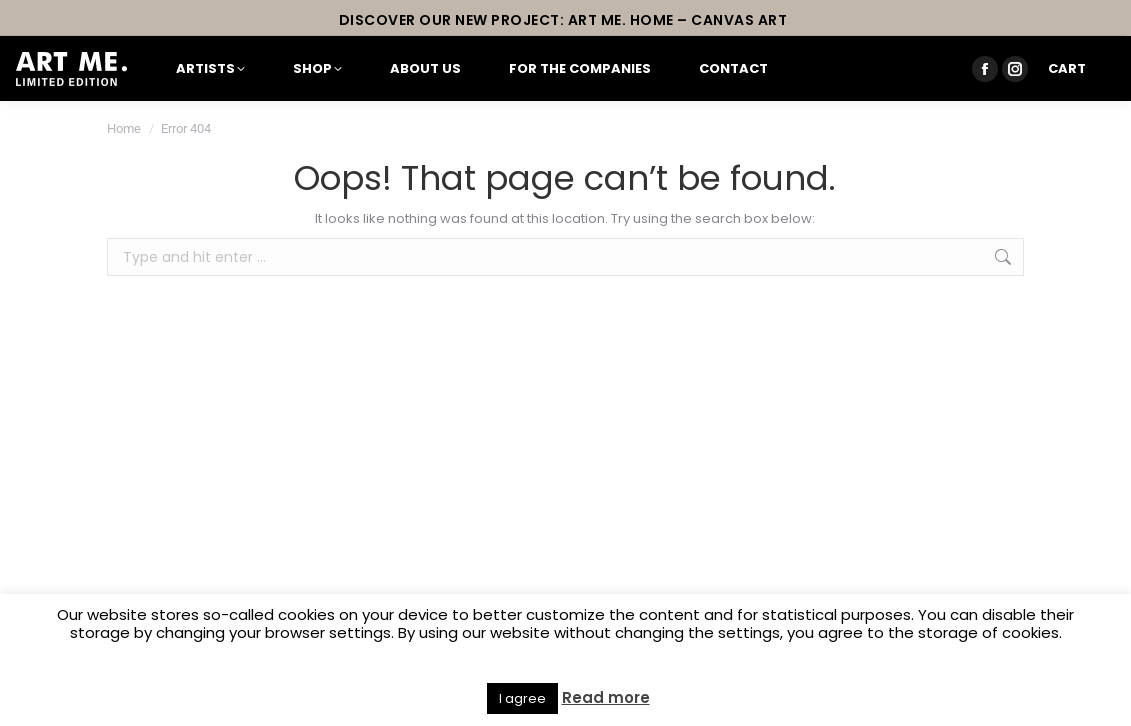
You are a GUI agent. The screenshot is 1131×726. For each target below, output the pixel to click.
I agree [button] (522, 698)
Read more (606, 698)
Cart (1067, 68)
